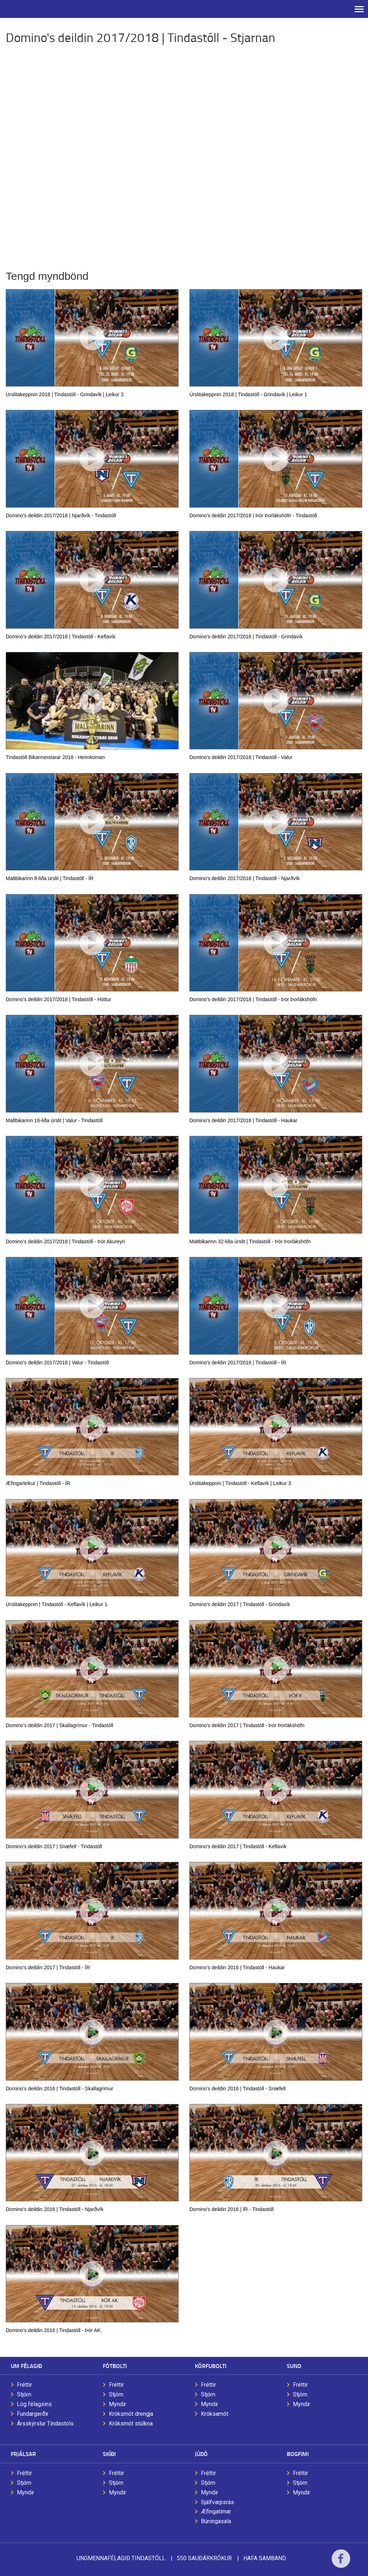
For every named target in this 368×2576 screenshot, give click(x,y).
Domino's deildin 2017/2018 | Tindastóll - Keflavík (60, 636)
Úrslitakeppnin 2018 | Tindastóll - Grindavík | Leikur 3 (65, 394)
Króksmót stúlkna (131, 2423)
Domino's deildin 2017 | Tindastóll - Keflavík (237, 1846)
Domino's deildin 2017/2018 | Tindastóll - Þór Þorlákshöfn (253, 999)
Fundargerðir (33, 2413)
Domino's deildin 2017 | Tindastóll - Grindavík (239, 1604)
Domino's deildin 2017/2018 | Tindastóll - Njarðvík (244, 878)
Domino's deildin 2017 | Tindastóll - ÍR (48, 1967)
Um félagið (26, 2366)
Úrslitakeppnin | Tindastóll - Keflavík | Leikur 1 (56, 1604)
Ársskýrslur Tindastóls (45, 2423)
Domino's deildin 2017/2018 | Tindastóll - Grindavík (246, 636)
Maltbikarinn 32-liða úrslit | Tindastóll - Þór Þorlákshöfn (249, 1241)
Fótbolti (115, 2366)
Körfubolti (210, 2366)
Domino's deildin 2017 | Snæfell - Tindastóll (54, 1846)
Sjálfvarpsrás (217, 2502)
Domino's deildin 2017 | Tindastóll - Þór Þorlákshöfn (246, 1725)
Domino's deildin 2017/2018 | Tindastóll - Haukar (243, 1120)
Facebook (341, 2563)
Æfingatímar (216, 2511)
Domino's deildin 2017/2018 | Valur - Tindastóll (57, 1362)
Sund (294, 2366)
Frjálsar (23, 2454)
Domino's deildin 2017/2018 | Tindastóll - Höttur (58, 999)
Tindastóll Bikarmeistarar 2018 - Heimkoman (55, 757)
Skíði (109, 2454)
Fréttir (24, 2384)
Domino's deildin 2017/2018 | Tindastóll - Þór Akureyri (65, 1241)
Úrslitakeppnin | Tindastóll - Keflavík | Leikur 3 (240, 1483)
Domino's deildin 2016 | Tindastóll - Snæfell (237, 2088)
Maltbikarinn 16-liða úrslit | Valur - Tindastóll (54, 1120)
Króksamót (214, 2413)
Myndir (117, 2404)
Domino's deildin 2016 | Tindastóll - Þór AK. (54, 2330)
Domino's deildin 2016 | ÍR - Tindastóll (231, 2209)
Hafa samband (264, 2558)
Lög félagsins (34, 2404)
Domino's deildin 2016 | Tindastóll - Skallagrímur (59, 2088)
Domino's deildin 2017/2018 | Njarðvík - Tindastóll (61, 515)
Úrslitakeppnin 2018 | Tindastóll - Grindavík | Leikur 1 (248, 394)
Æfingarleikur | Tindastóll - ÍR (38, 1483)
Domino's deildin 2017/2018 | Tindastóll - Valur (241, 757)
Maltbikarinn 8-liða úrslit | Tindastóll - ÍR (49, 878)
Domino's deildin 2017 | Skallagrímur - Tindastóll (59, 1725)
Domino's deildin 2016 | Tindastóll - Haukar (237, 1967)
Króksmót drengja (131, 2413)
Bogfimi (298, 2454)
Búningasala (216, 2521)
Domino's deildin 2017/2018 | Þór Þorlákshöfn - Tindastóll (253, 515)
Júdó (201, 2454)
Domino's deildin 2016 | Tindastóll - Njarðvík (55, 2209)
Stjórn (24, 2394)
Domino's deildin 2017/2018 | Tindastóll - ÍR (237, 1362)
